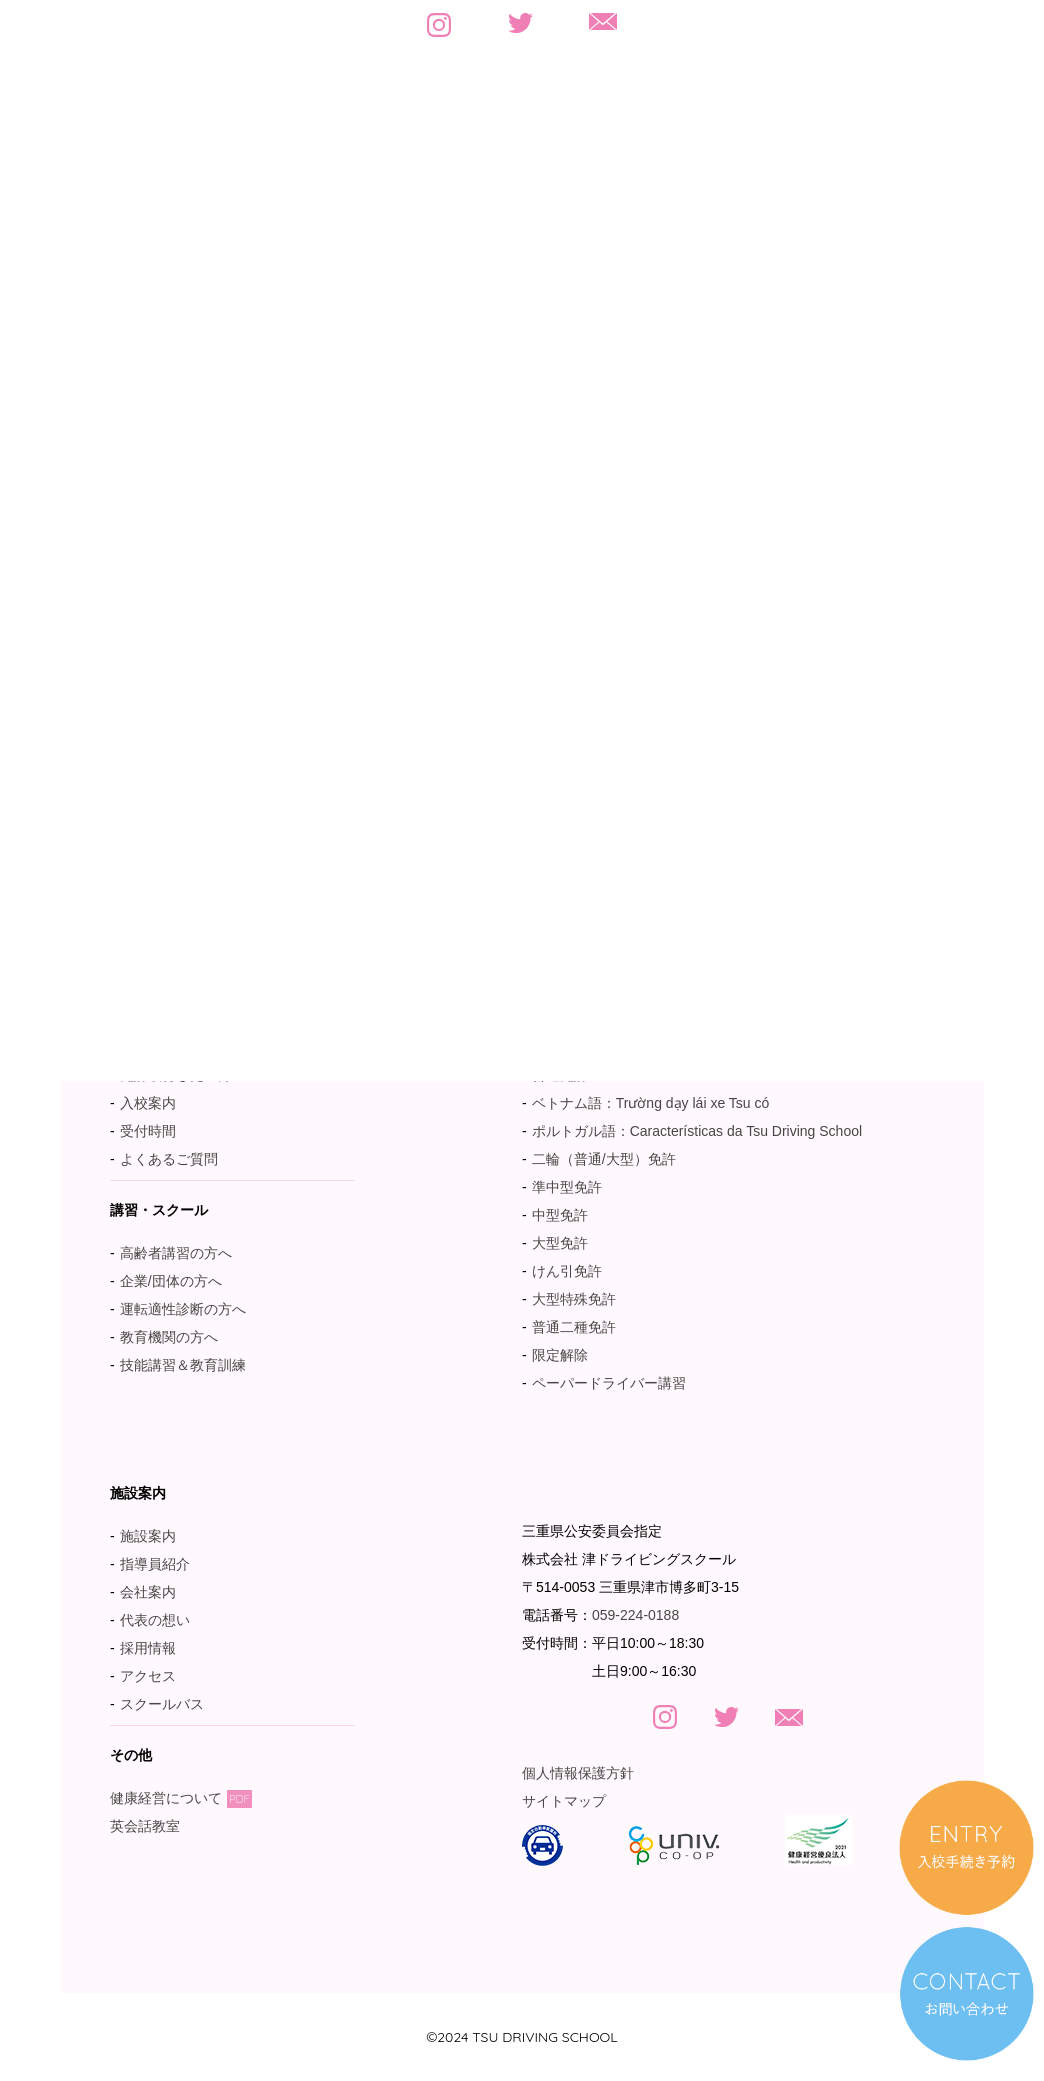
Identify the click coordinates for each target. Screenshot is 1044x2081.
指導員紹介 (155, 1564)
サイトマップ (564, 1801)
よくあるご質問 (169, 1159)
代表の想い (155, 1620)
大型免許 (560, 1243)
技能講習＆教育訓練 (183, 1365)
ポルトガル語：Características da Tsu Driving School (697, 1131)
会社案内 (148, 1592)
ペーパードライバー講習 (609, 1383)
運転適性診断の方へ (183, 1309)
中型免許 (560, 1215)
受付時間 (148, 1131)
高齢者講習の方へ (176, 1253)
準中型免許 (567, 1187)
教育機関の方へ (169, 1337)
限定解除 (560, 1355)
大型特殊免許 (574, 1299)
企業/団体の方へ (171, 1281)
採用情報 (148, 1648)
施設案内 (148, 1536)
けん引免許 (567, 1271)
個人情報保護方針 (578, 1773)
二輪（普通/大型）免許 (604, 1159)
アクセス (148, 1676)
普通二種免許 (574, 1327)
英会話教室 (155, 1826)
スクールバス (162, 1704)
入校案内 (148, 1103)
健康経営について (181, 1798)
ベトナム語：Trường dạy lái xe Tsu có (651, 1103)
